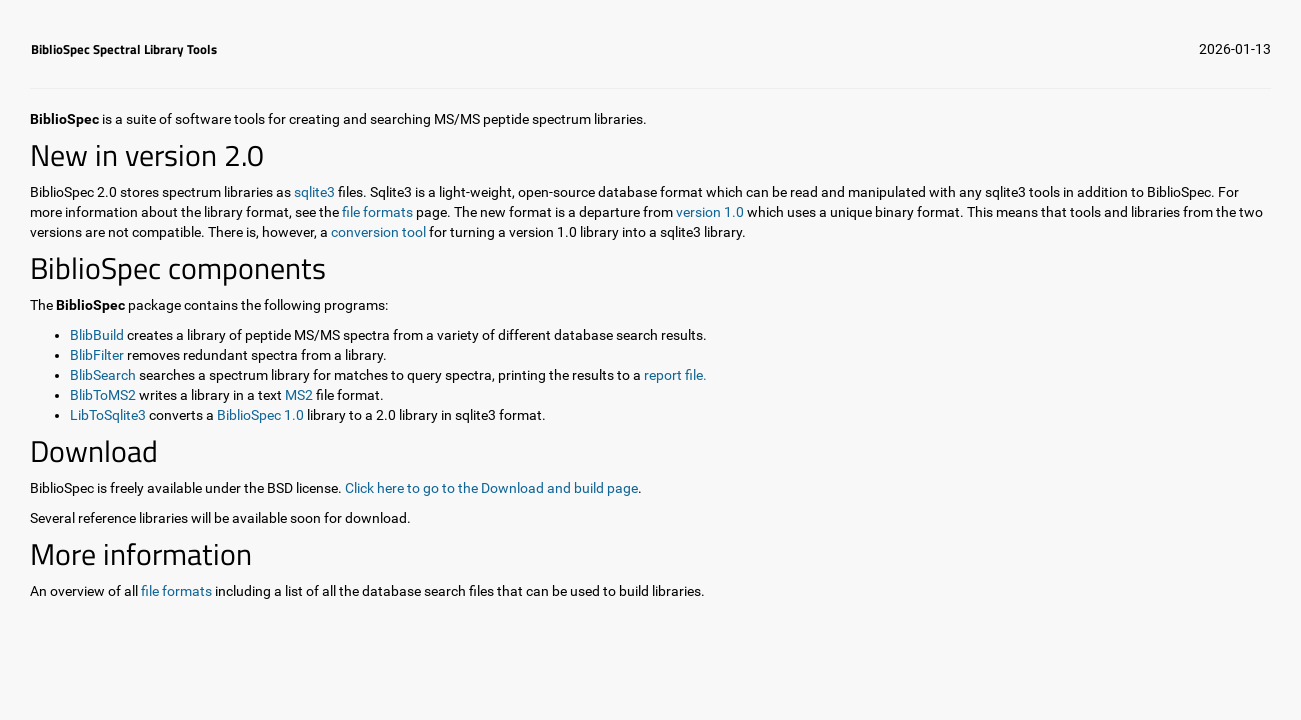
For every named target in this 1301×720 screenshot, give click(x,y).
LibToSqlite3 (108, 415)
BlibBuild (97, 335)
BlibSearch (103, 375)
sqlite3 (314, 192)
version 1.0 (711, 212)
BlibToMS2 (103, 395)
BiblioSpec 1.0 (260, 415)
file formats (377, 212)
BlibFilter (97, 355)
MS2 (299, 395)
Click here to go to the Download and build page (491, 488)
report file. (675, 375)
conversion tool (378, 232)
